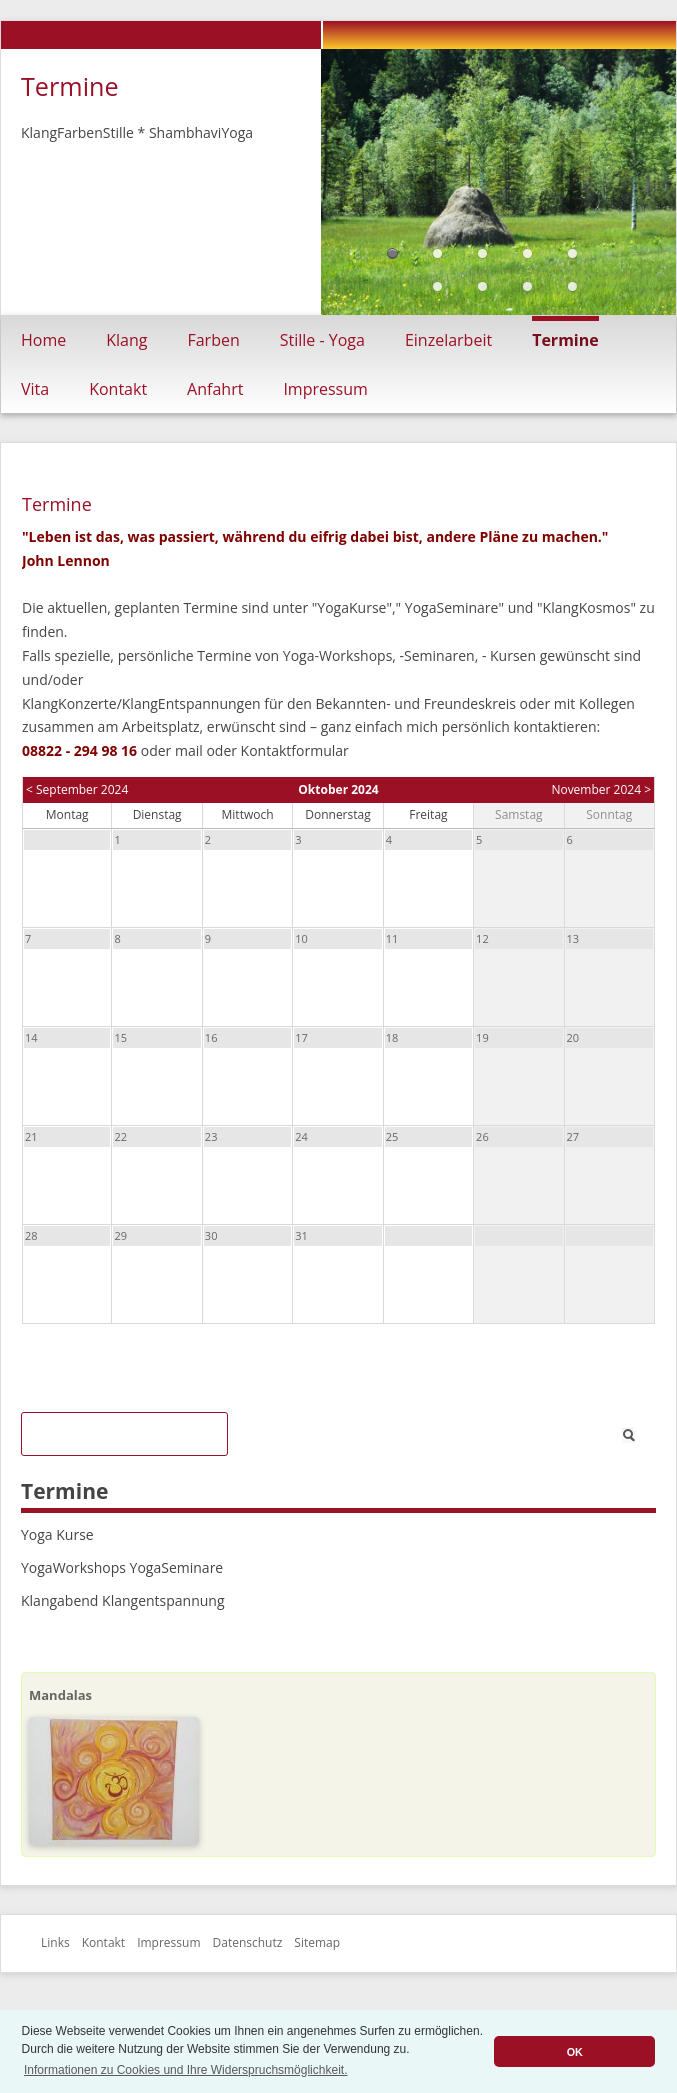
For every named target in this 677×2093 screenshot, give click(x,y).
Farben (213, 340)
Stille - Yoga (322, 340)
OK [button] (575, 2052)
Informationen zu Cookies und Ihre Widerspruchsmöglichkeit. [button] (185, 2070)
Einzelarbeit (448, 340)
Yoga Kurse (57, 1534)
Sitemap (317, 1942)
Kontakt (118, 389)
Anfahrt (215, 389)
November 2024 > (601, 789)
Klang (126, 340)
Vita (35, 389)
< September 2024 (77, 789)
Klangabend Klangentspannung (123, 1600)
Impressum (325, 389)
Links (55, 1942)
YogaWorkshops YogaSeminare (122, 1567)
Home (43, 340)
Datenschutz (248, 1942)
